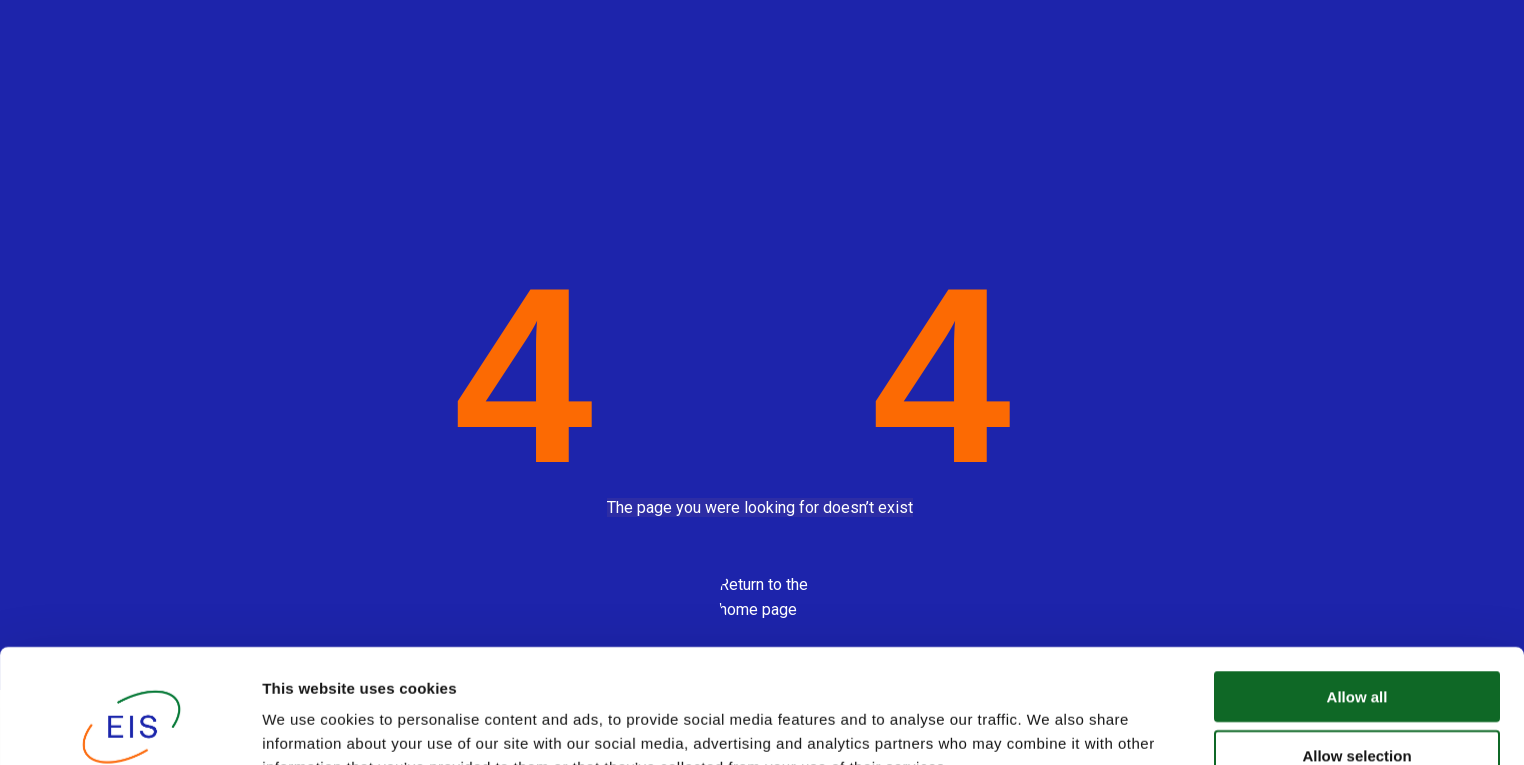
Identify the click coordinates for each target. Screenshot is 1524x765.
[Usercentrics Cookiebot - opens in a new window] (129, 726)
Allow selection (1356, 648)
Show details (1049, 725)
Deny (1357, 706)
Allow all (1357, 589)
